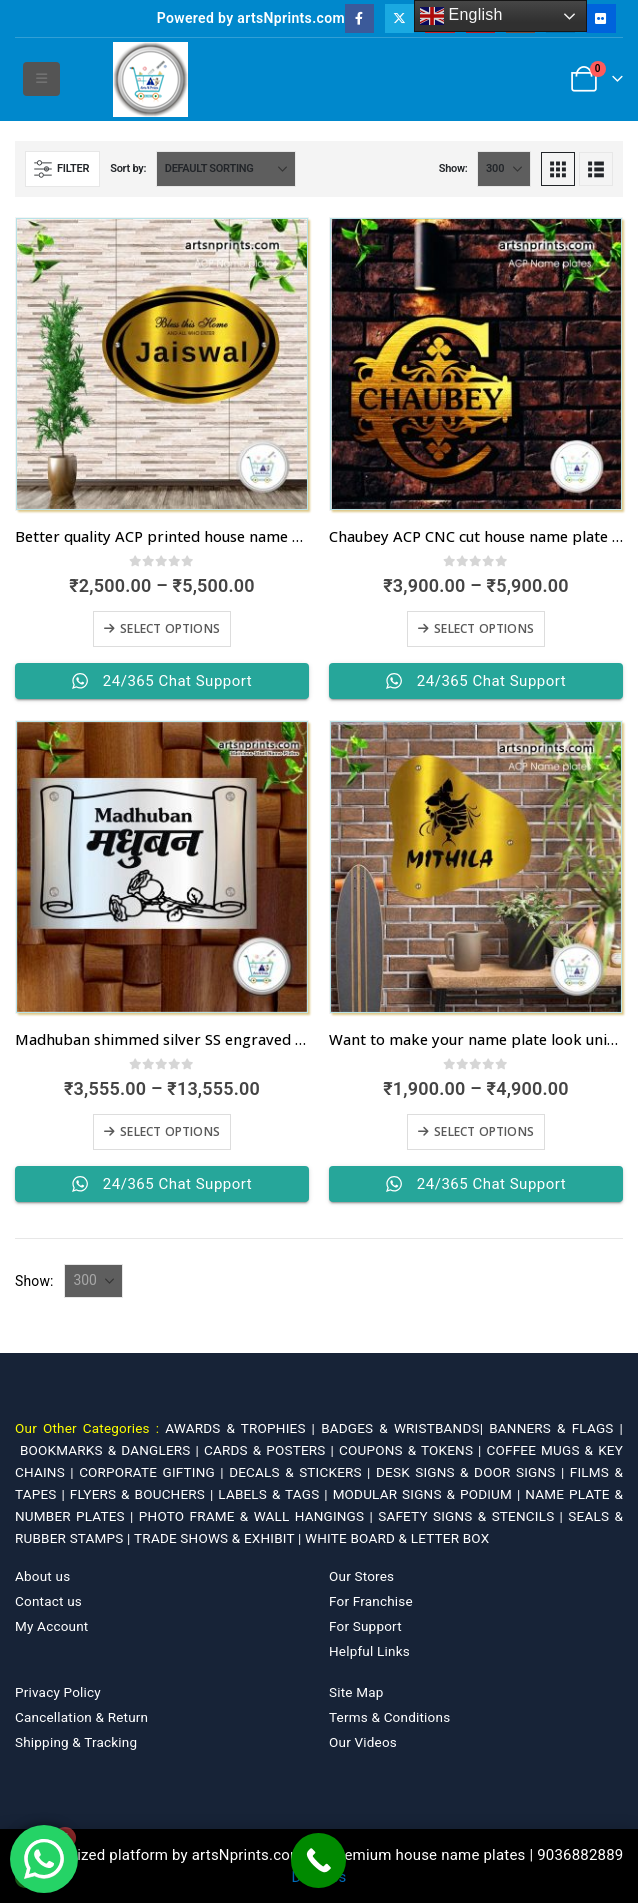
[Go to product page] (162, 364)
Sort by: (128, 168)
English (461, 16)
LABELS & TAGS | (275, 1494)
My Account (51, 1626)
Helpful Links (369, 1651)
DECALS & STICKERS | (302, 1472)
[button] (41, 79)
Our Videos (363, 1742)
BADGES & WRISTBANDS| (405, 1428)
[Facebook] (359, 18)
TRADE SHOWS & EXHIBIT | (219, 1538)
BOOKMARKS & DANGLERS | (112, 1450)
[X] (399, 18)
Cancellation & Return (81, 1717)
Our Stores (361, 1576)
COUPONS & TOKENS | (413, 1450)
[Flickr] (600, 18)
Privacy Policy (58, 1692)
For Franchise (371, 1601)
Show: (453, 168)
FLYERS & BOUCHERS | (144, 1494)
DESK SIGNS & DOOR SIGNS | (473, 1472)
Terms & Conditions (389, 1717)
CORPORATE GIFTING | (154, 1472)
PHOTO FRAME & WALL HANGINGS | (258, 1516)
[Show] (504, 169)
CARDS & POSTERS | (271, 1450)
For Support (365, 1626)
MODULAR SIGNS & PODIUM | (429, 1494)
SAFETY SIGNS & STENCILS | (473, 1516)
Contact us (48, 1601)
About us (42, 1576)
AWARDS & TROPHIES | (240, 1428)
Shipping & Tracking (76, 1742)
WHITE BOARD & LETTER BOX (397, 1538)
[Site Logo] (150, 79)
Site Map (356, 1692)
